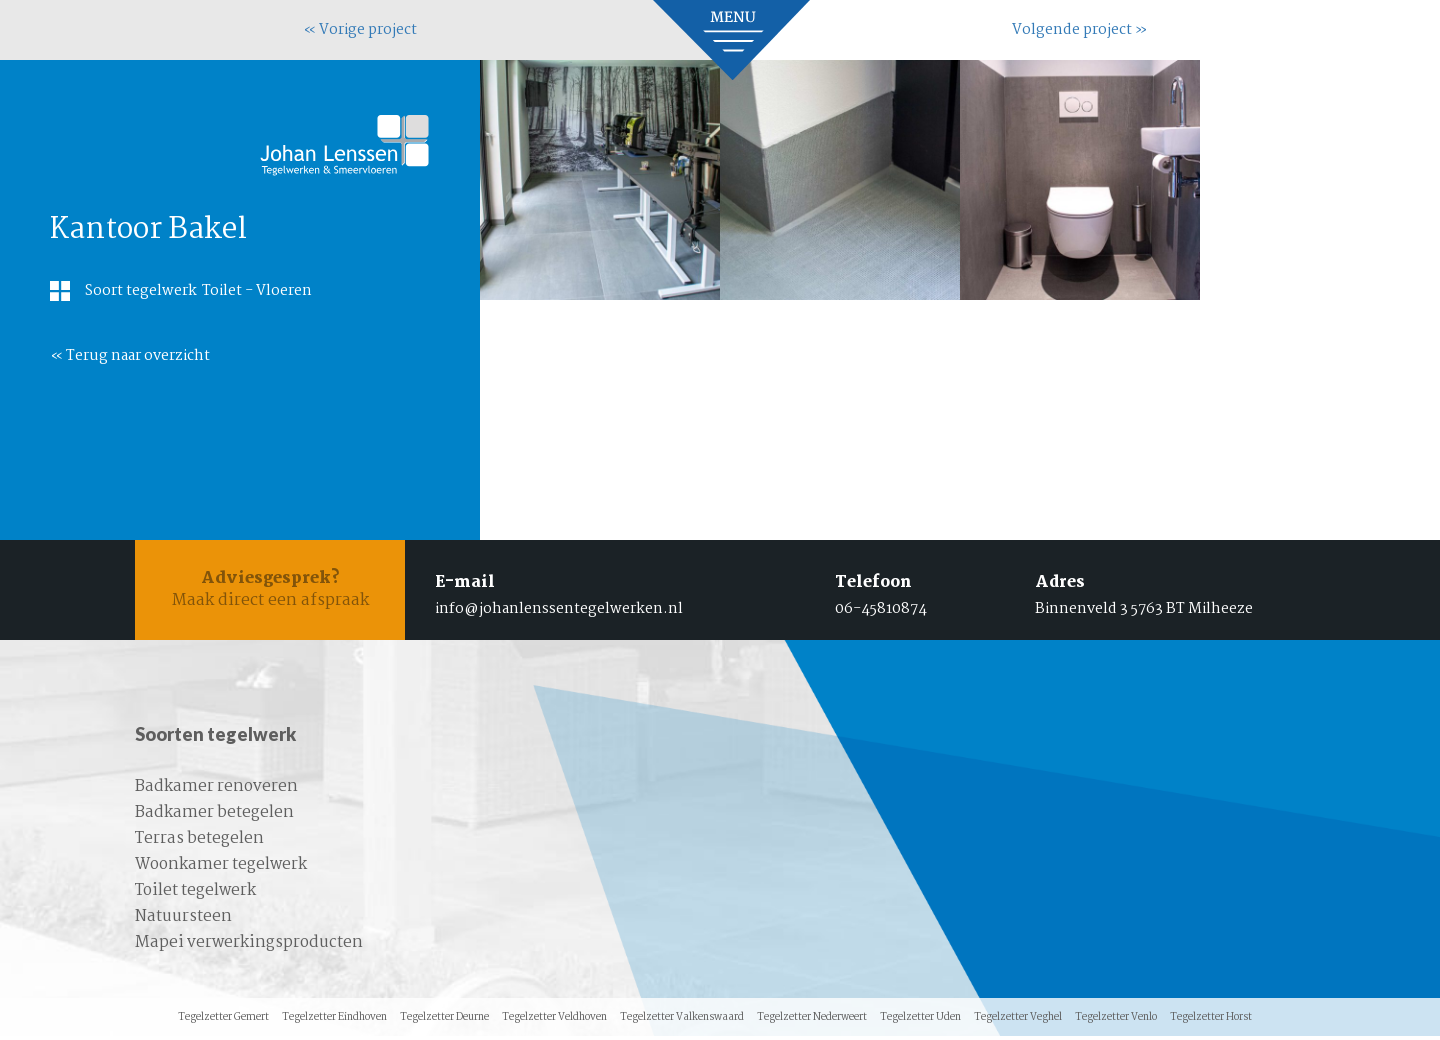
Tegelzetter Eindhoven (334, 1021)
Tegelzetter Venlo (1116, 1021)
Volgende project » (1080, 30)
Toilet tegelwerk (195, 894)
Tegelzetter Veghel (1018, 1021)
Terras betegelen (199, 842)
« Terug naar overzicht (130, 356)
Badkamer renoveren (216, 790)
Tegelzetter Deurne (444, 1021)
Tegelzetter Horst (1211, 1021)
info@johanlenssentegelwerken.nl (559, 609)
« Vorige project (360, 30)
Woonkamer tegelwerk (221, 868)
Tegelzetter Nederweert (812, 1021)
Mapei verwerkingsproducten (249, 946)
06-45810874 (881, 609)
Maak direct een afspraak (270, 591)
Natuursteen (183, 920)
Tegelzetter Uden (920, 1021)
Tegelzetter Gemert (223, 1021)
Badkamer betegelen (214, 816)
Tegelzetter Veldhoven (554, 1021)
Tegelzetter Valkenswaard (682, 1021)
